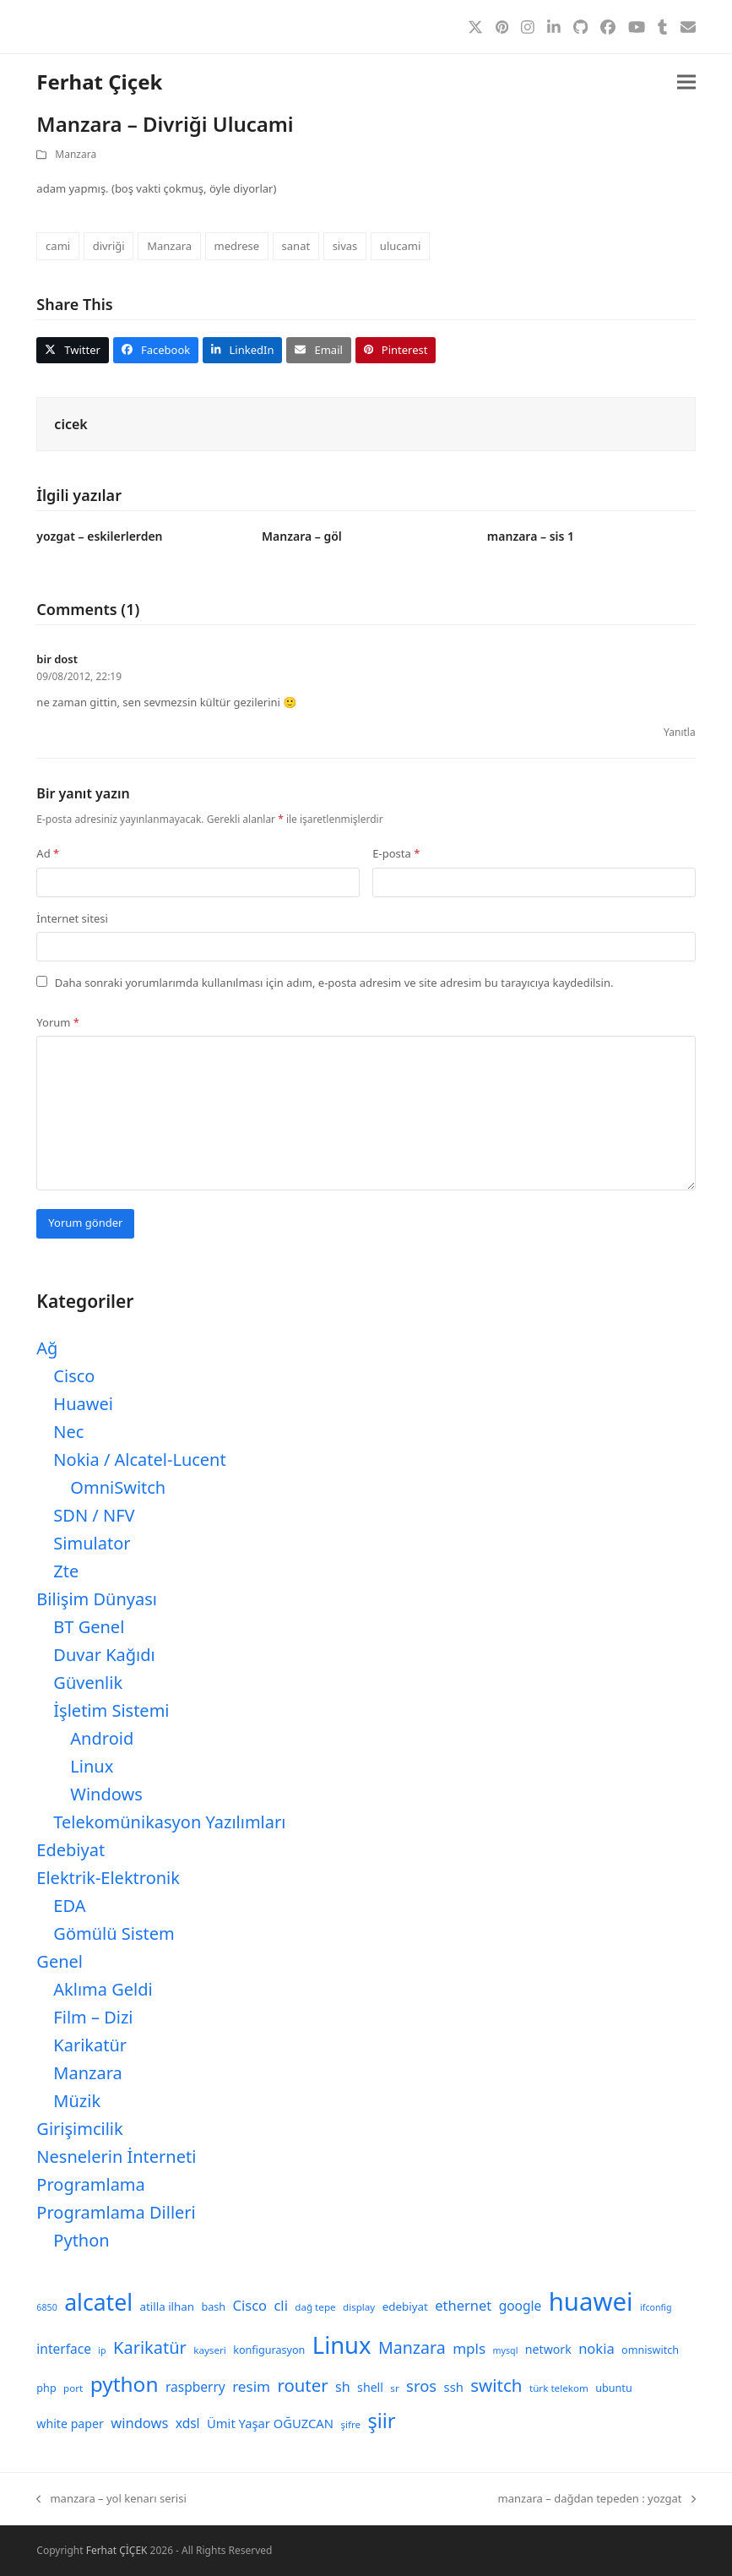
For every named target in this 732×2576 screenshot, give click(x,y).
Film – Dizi (93, 2017)
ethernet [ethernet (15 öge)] (463, 2305)
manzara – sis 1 (530, 536)
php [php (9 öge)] (46, 2388)
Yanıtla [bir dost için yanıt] (680, 732)
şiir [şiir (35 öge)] (381, 2420)
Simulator (91, 1543)
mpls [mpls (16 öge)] (469, 2348)
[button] (686, 82)
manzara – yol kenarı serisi (111, 2499)
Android (101, 1738)
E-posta (396, 853)
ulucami (400, 245)
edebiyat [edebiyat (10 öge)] (405, 2306)
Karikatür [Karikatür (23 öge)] (150, 2347)
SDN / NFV (93, 1515)
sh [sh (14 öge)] (342, 2386)
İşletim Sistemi (111, 1710)
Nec (68, 1431)
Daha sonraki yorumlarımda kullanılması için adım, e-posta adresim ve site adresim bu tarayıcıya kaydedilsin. (334, 982)
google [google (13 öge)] (520, 2305)
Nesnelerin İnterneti (116, 2156)
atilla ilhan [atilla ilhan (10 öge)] (167, 2306)
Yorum (57, 1022)
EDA (69, 1905)
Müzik (76, 2100)
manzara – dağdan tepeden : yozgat (597, 2499)
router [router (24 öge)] (302, 2385)
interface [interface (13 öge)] (63, 2348)
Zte (66, 1571)
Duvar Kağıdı (104, 1654)
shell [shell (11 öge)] (370, 2387)
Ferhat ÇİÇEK (117, 2550)
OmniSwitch (117, 1487)
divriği (109, 245)
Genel (59, 1961)
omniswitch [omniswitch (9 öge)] (650, 2350)
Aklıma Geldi (102, 1989)
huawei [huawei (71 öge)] (591, 2301)
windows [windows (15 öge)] (139, 2422)
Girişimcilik (79, 2128)
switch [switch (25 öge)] (496, 2385)
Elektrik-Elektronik (108, 1877)
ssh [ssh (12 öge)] (454, 2386)
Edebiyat (70, 1849)
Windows (106, 1794)
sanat (296, 245)
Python (81, 2240)
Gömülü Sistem (113, 1933)
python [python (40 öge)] (124, 2384)
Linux (91, 1766)
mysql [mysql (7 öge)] (505, 2350)
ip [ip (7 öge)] (102, 2350)
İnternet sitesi (71, 918)
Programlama (90, 2184)
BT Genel (88, 1626)
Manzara (75, 154)
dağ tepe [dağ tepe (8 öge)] (315, 2307)
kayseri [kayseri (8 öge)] (209, 2350)
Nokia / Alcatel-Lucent (139, 1459)
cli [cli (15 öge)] (280, 2305)
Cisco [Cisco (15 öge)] (250, 2305)
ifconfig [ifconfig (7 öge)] (656, 2307)
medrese (236, 245)
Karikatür (90, 2045)
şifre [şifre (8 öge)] (350, 2424)
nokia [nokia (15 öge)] (596, 2348)
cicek (70, 424)
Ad (47, 853)
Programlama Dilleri (115, 2212)
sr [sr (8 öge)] (394, 2388)
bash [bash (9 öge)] (214, 2307)
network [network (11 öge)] (548, 2349)
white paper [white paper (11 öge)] (70, 2423)
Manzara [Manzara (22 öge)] (412, 2347)
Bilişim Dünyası (96, 1599)
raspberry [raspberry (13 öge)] (195, 2386)
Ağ (46, 1348)
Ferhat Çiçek (99, 81)
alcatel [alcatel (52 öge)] (98, 2302)
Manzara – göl (302, 536)
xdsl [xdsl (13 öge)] (188, 2423)
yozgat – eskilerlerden (99, 536)
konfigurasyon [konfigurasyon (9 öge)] (269, 2350)
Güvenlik (87, 1682)
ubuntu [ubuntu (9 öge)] (613, 2388)
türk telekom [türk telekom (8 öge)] (558, 2388)
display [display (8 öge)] (359, 2307)
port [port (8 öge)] (73, 2388)
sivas (345, 245)
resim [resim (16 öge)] (251, 2386)
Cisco (74, 1375)
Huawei (83, 1403)
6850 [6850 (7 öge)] (46, 2307)
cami (58, 245)
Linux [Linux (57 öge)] (341, 2345)
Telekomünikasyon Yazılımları (169, 1822)
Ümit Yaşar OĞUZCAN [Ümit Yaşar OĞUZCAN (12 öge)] (270, 2423)
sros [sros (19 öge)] (421, 2385)
